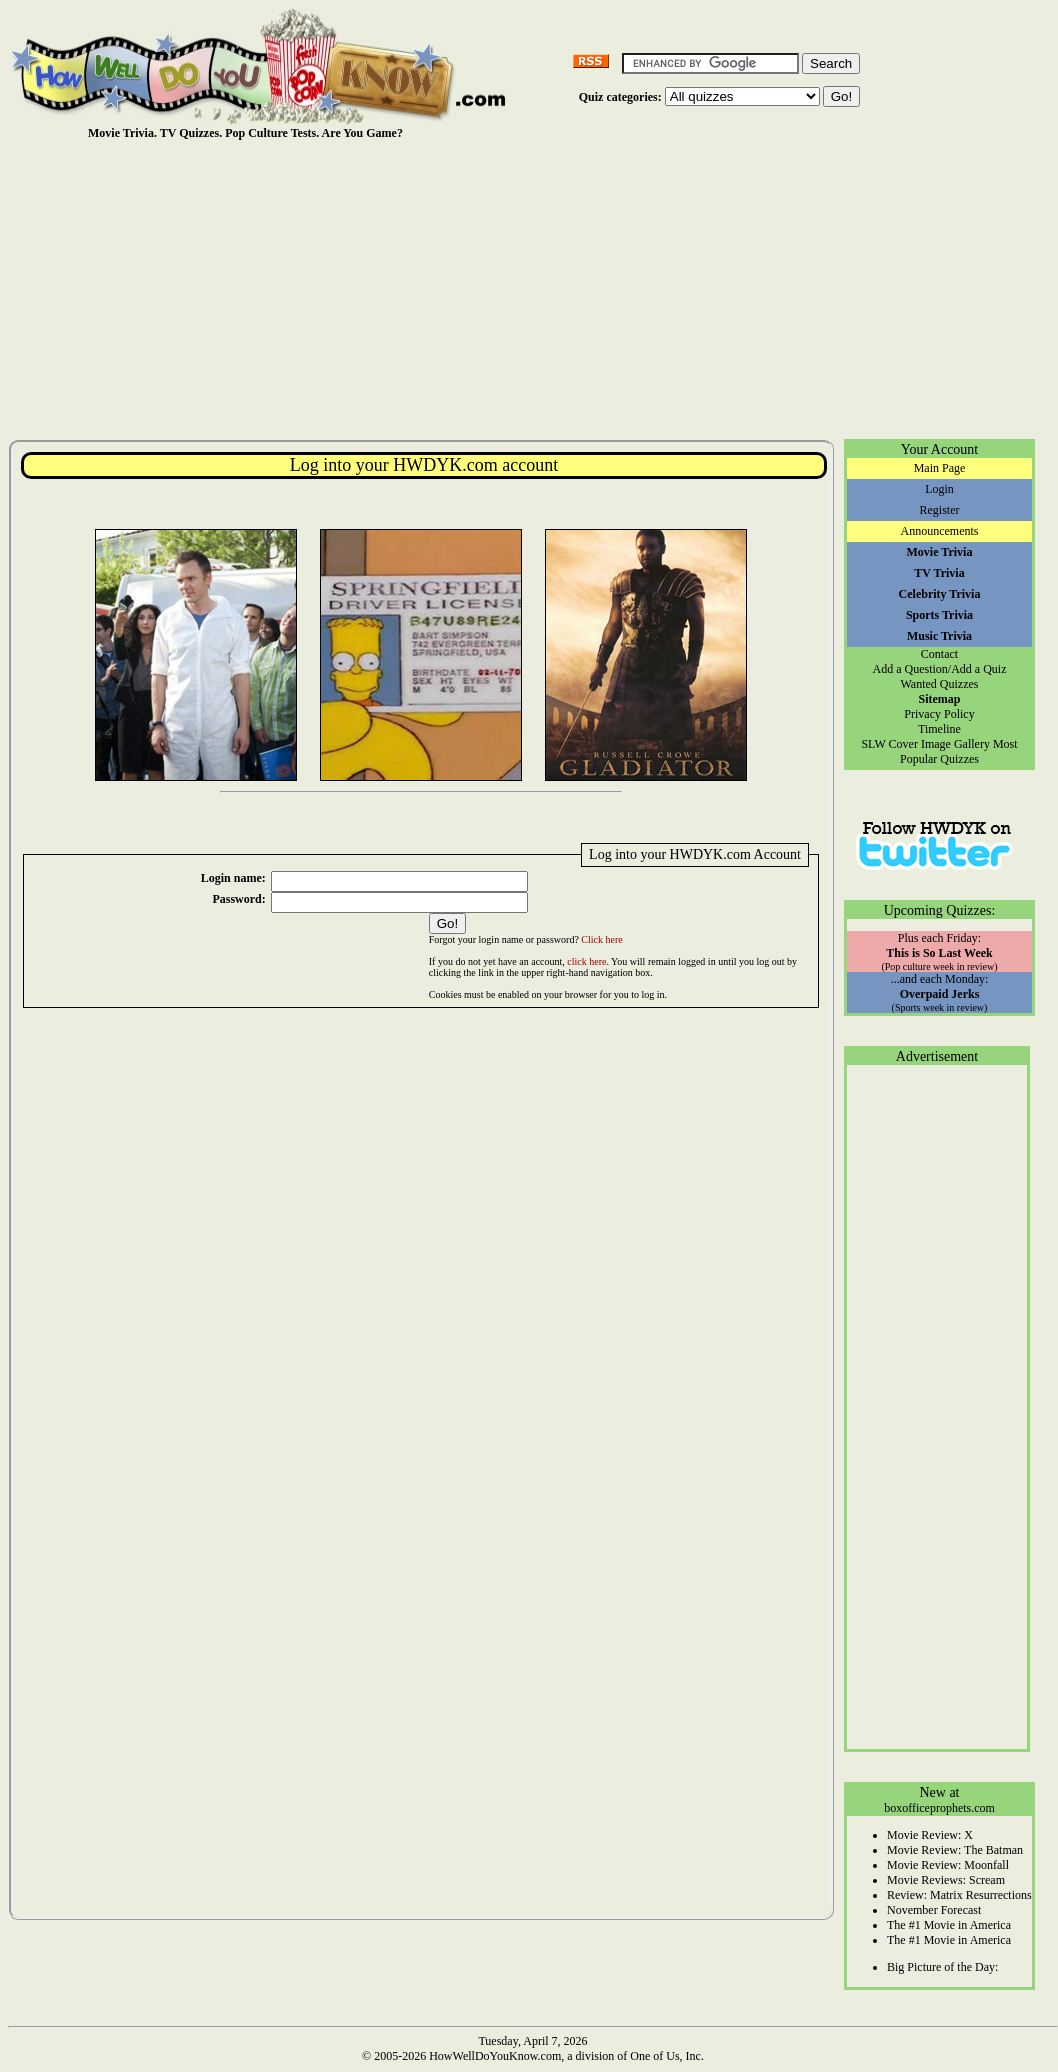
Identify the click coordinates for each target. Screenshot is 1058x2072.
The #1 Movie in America (949, 1925)
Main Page (940, 468)
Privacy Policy (939, 714)
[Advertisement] (533, 289)
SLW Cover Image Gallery (925, 744)
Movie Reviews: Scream (946, 1880)
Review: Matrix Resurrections (959, 1895)
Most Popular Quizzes (959, 751)
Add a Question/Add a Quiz (940, 669)
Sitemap (940, 699)
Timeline (939, 729)
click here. (588, 961)
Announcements (940, 531)
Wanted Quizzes (940, 684)
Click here (601, 939)
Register (940, 510)
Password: (238, 899)
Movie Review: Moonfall (948, 1865)
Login (939, 489)
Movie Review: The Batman (955, 1850)
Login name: (233, 878)
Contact (939, 654)
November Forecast (934, 1910)
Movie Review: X (930, 1835)
